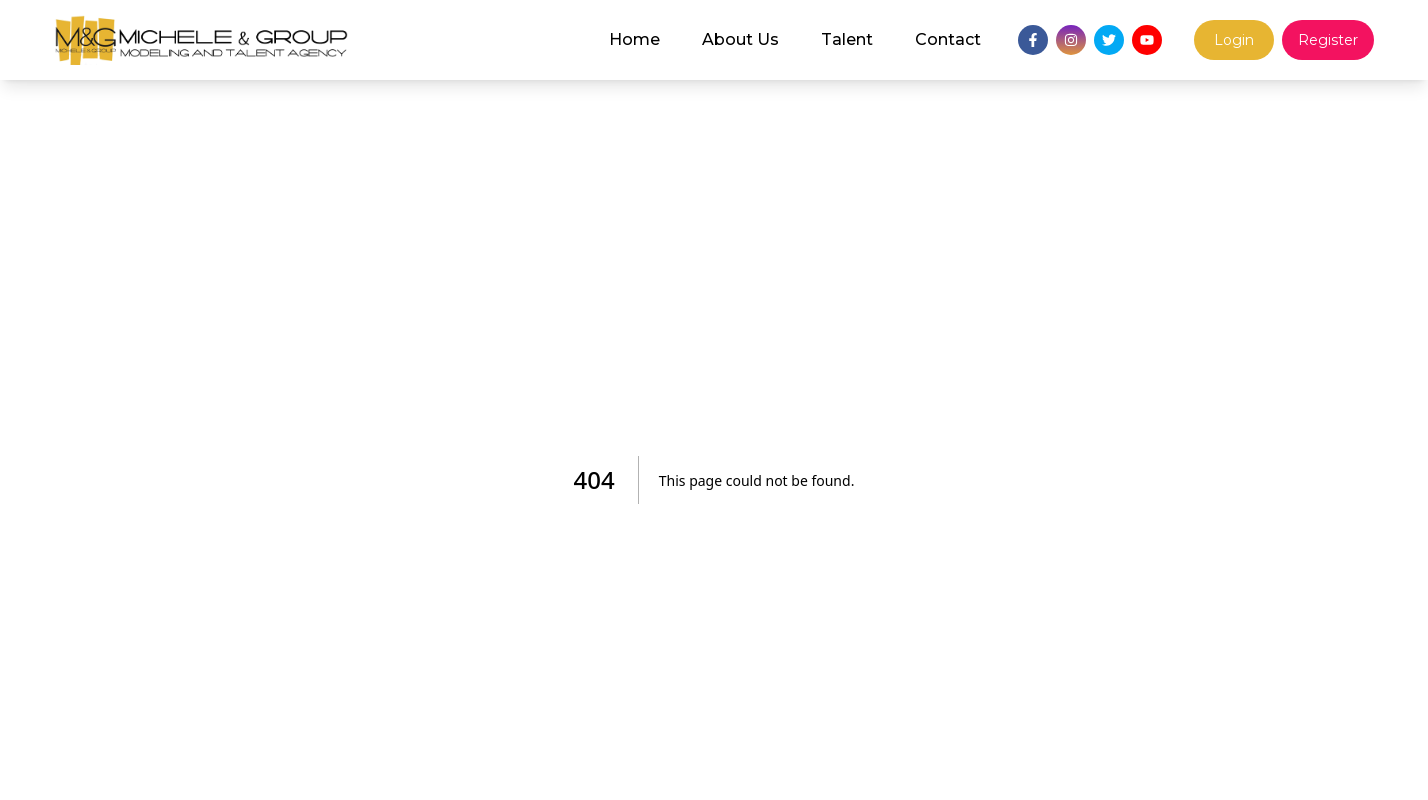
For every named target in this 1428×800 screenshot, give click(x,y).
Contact (948, 39)
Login (1234, 40)
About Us (740, 39)
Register (1328, 40)
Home (634, 39)
